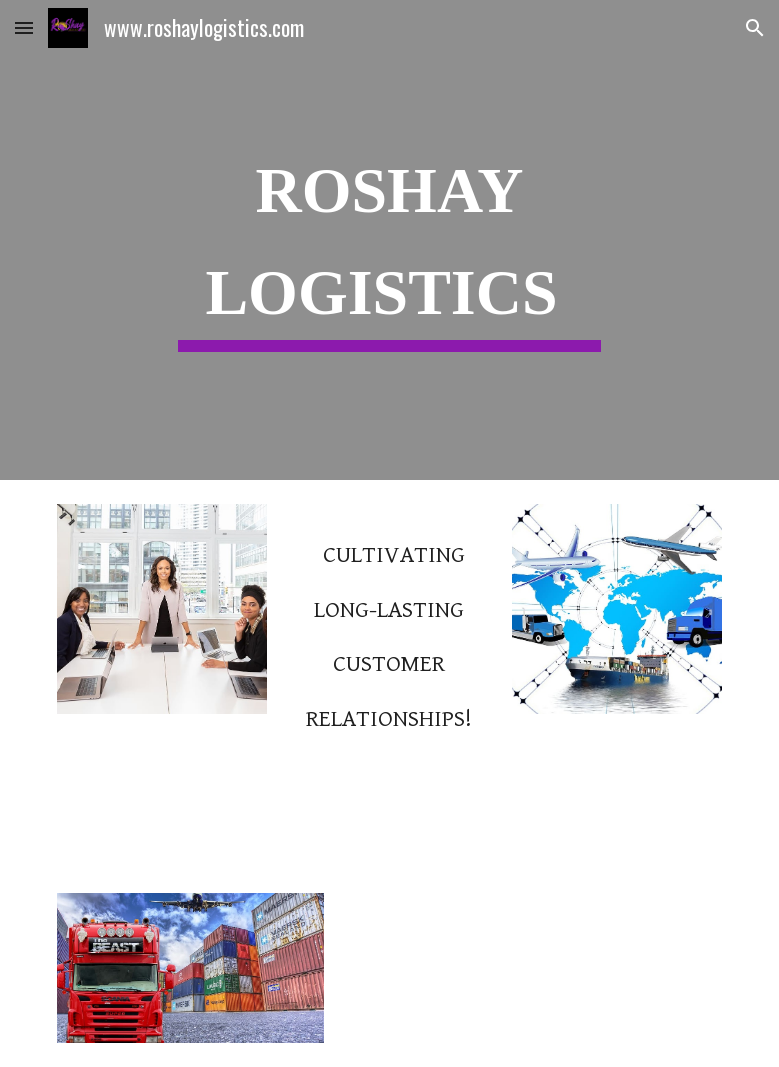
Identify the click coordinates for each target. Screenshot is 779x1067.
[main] (389, 240)
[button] (24, 27)
